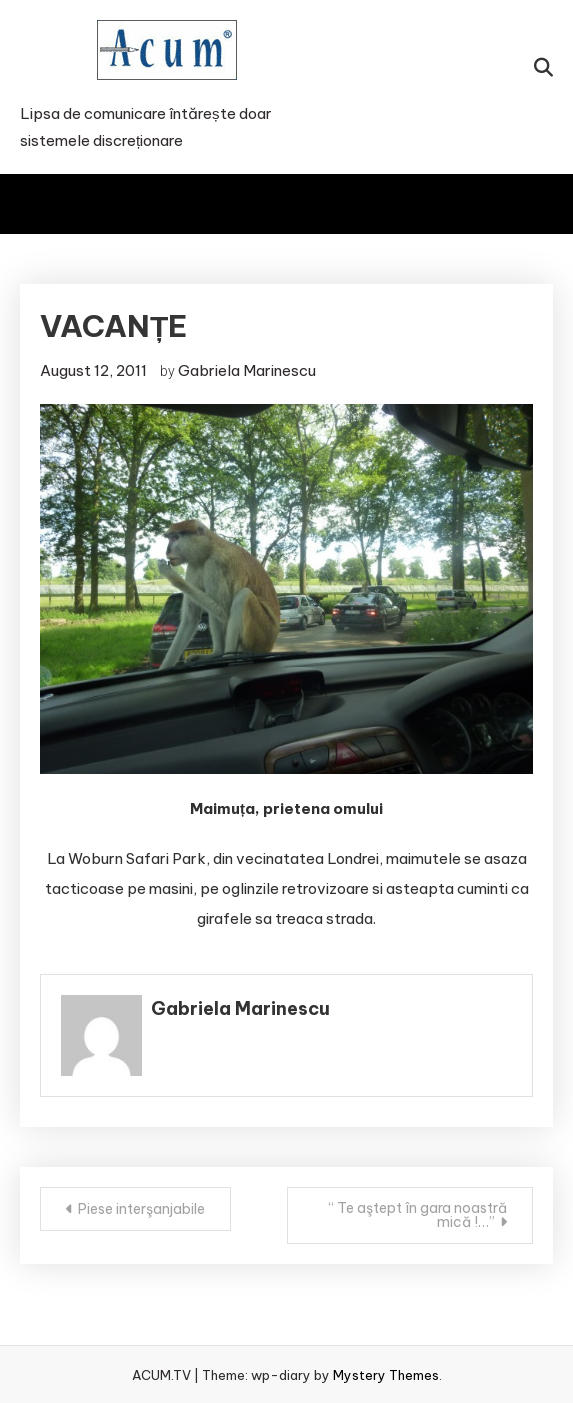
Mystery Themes (386, 1375)
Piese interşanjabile (141, 1209)
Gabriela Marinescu (247, 370)
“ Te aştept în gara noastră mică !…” (418, 1215)
